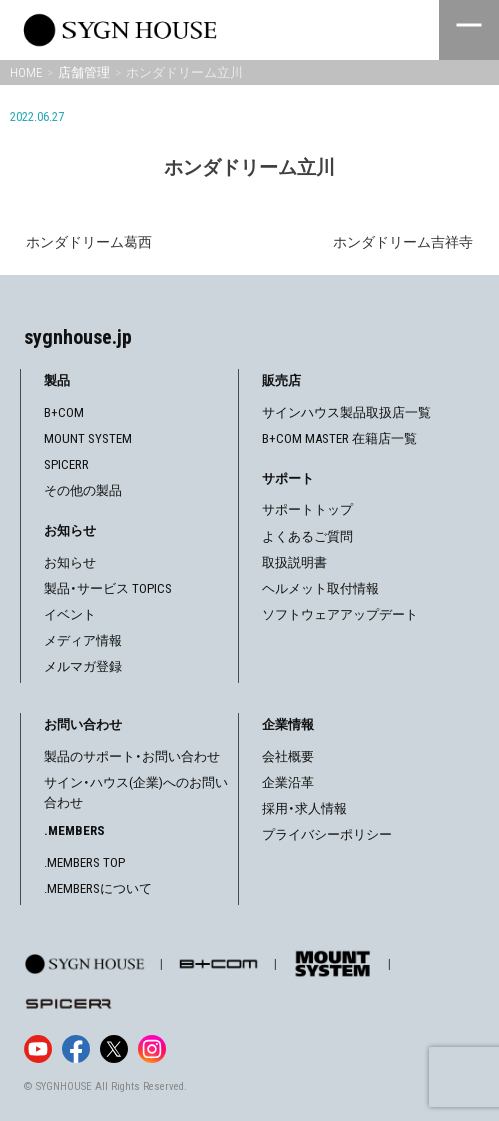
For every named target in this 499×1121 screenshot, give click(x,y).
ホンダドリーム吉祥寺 (403, 242)
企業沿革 (288, 782)
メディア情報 (83, 640)
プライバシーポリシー (327, 834)
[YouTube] (38, 1049)
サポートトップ (307, 509)
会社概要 (288, 756)
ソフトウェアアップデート (340, 614)
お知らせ (70, 562)
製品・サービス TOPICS (108, 588)
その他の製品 (83, 490)
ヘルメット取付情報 (320, 588)
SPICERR (66, 464)
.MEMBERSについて (98, 888)
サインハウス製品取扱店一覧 (346, 412)
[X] (114, 1049)
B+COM (64, 412)
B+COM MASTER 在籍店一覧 (339, 438)
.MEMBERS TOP (84, 862)
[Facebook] (76, 1049)
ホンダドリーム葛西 (89, 242)
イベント (70, 614)
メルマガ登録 (83, 666)
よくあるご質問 (307, 536)
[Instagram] (152, 1049)
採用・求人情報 (304, 808)
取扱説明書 (294, 562)
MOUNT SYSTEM (88, 438)
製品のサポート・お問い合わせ (132, 756)
